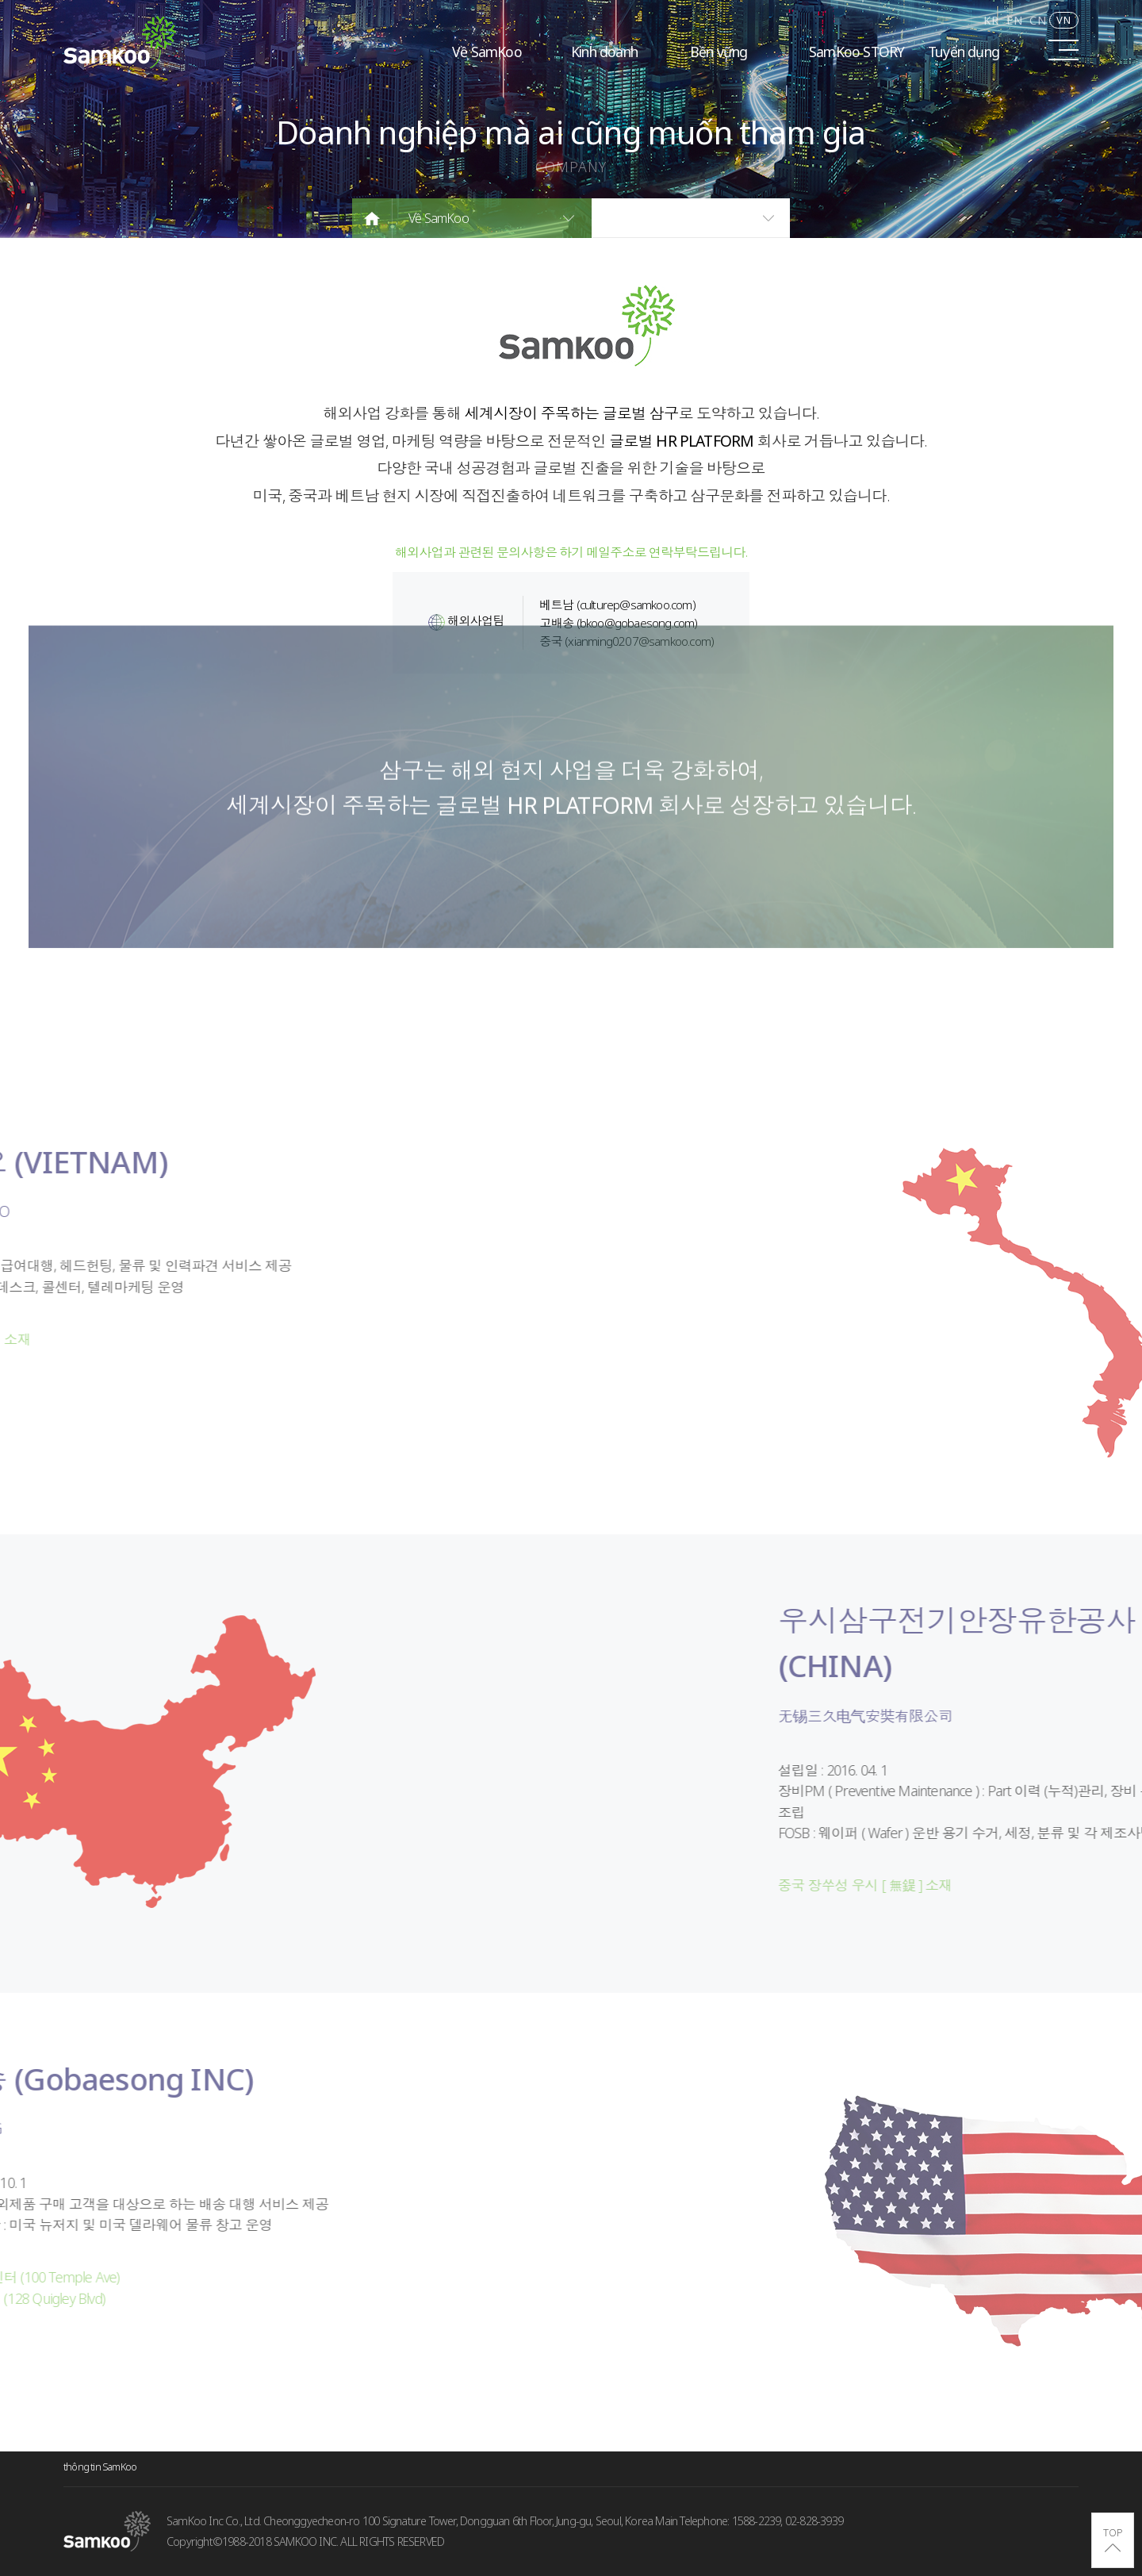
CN (1038, 20)
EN (1014, 20)
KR (991, 20)
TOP (1113, 2532)
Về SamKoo (487, 51)
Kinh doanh (604, 51)
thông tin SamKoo (99, 2466)
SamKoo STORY (856, 51)
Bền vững (719, 51)
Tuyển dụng (963, 51)
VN (1063, 20)
